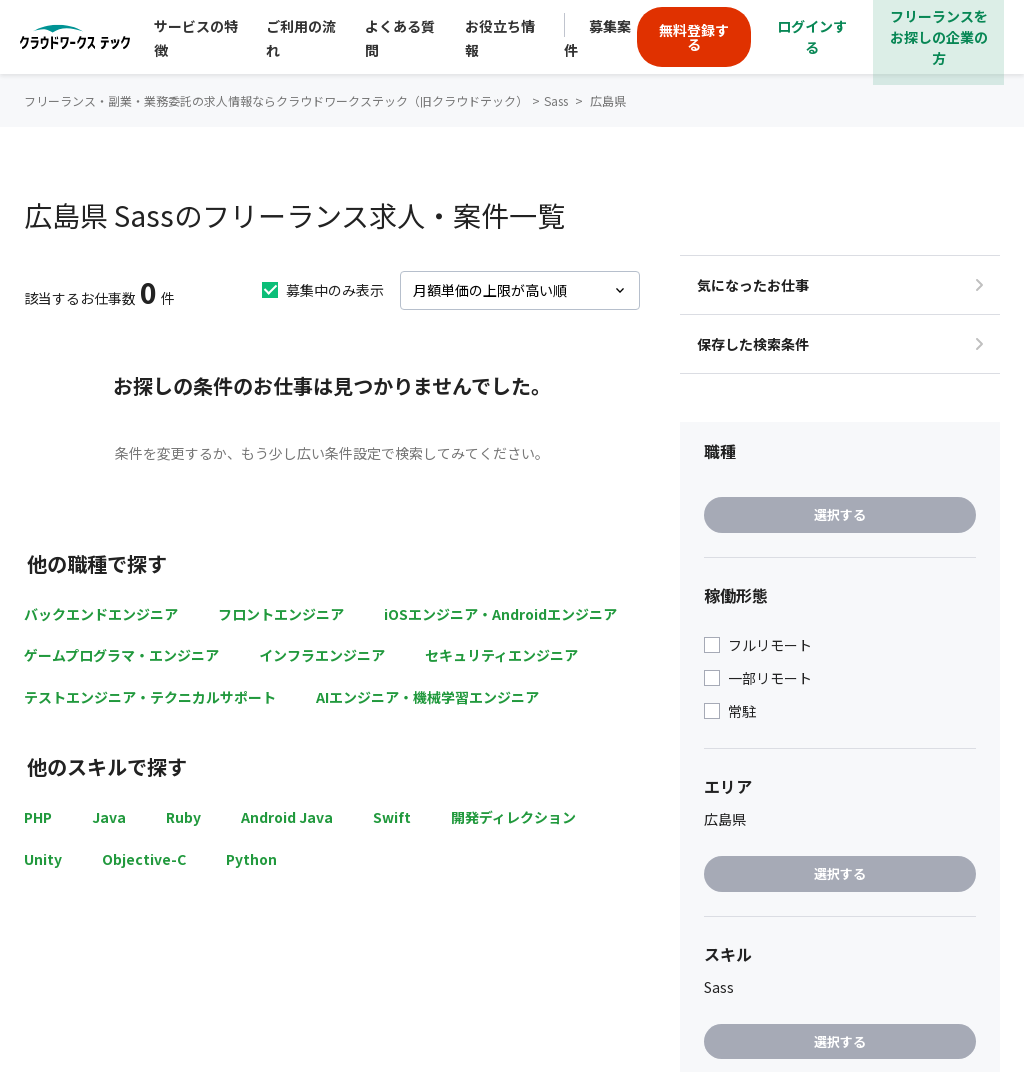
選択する (840, 514)
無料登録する (694, 37)
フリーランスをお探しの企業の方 (939, 37)
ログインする (812, 36)
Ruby (183, 817)
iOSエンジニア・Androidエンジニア (500, 614)
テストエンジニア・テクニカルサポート (150, 697)
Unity (43, 859)
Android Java (287, 817)
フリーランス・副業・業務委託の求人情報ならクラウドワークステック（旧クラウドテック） (276, 100)
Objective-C (144, 859)
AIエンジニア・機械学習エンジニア (427, 697)
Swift (392, 817)
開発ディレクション (513, 817)
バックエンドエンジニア (101, 614)
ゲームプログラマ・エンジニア (121, 655)
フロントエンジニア (281, 614)
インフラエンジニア (322, 655)
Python (251, 859)
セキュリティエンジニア (501, 655)
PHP (38, 817)
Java (109, 817)
